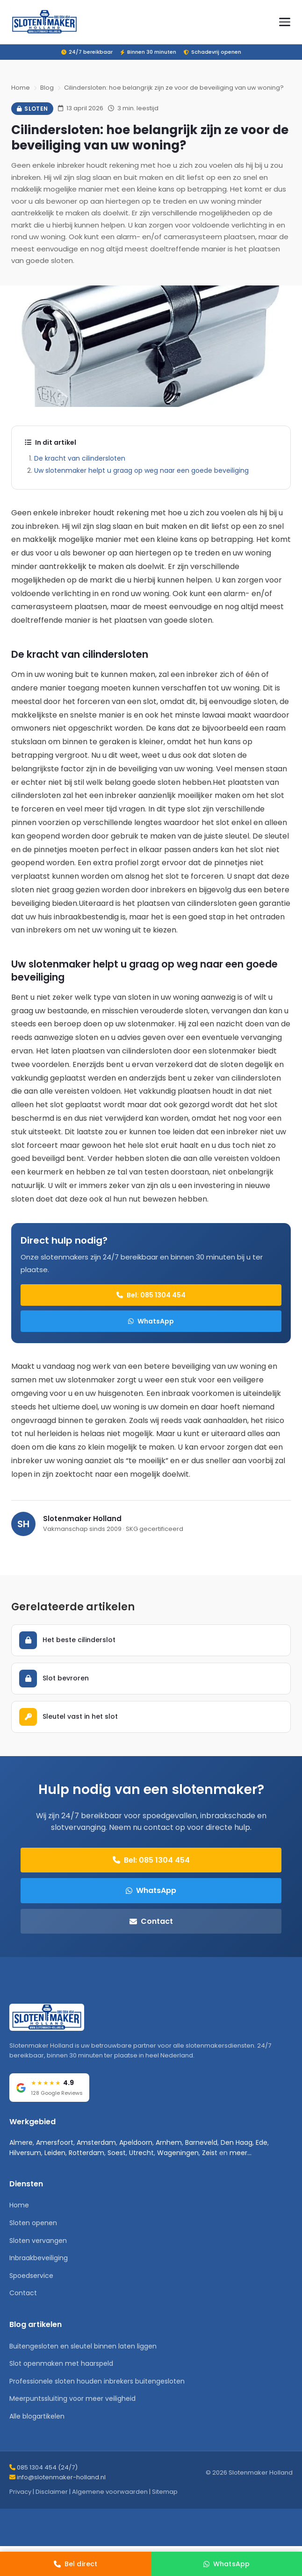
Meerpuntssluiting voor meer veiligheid (72, 2398)
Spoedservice (31, 2275)
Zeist (209, 2152)
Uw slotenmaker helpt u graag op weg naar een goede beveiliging (141, 470)
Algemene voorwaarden (110, 2491)
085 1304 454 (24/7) (47, 2467)
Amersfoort (54, 2142)
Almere (21, 2142)
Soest (117, 2152)
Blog (47, 87)
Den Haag (236, 2142)
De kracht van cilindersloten (79, 458)
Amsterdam (96, 2142)
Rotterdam (86, 2152)
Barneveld (201, 2142)
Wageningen (178, 2152)
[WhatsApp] (226, 2564)
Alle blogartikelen (37, 2416)
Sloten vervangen (38, 2240)
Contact (151, 1921)
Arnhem (169, 2142)
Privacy (20, 2491)
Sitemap (165, 2491)
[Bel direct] (75, 2564)
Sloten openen (33, 2222)
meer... (241, 2152)
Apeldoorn (135, 2142)
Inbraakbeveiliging (38, 2258)
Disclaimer (52, 2491)
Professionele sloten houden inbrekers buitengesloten (97, 2381)
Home (20, 87)
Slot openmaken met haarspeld (61, 2363)
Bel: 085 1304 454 (151, 1295)
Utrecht (141, 2152)
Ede (261, 2142)
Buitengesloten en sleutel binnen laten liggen (83, 2346)
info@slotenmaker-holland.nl (61, 2477)
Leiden (54, 2152)
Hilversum (25, 2152)
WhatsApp (151, 1321)
